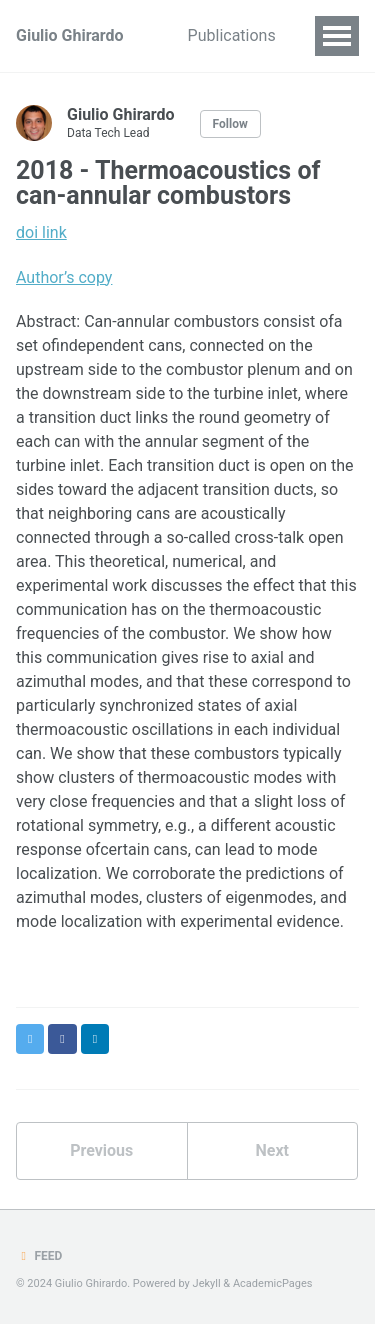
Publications (232, 35)
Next (272, 1150)
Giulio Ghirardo (70, 35)
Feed (39, 1256)
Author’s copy (64, 277)
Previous (101, 1150)
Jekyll (207, 1283)
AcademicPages (273, 1283)
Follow (230, 124)
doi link (41, 232)
